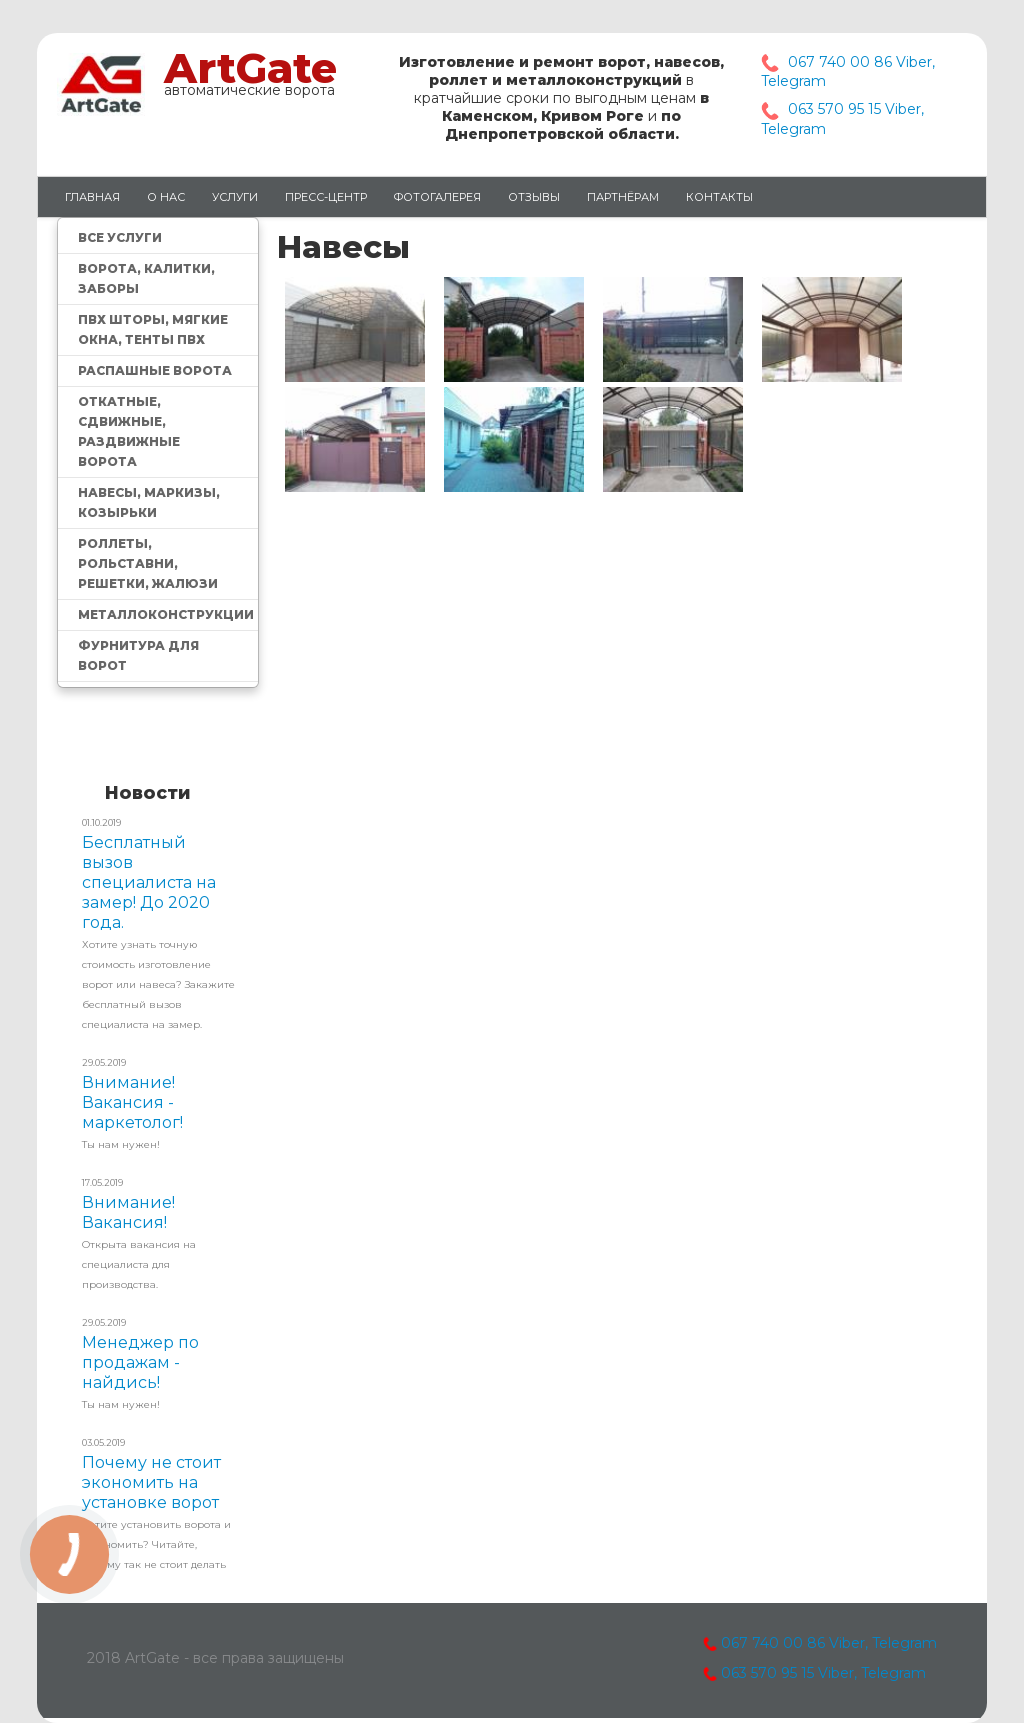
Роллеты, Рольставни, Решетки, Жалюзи (148, 563)
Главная (92, 197)
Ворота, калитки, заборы (146, 278)
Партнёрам (623, 197)
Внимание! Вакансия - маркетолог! (132, 1102)
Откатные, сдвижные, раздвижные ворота (129, 431)
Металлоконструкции (166, 614)
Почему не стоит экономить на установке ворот (151, 1482)
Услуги (235, 197)
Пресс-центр (326, 197)
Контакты (719, 197)
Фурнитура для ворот (138, 655)
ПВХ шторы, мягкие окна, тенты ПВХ (153, 329)
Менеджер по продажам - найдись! (140, 1362)
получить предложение (157, 743)
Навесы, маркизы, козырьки (149, 502)
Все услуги (120, 237)
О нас (166, 197)
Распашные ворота (155, 370)
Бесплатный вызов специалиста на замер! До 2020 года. (149, 882)
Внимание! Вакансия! (128, 1212)
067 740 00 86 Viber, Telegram (820, 1643)
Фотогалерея (437, 197)
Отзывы (534, 197)
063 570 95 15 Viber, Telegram (823, 1673)
